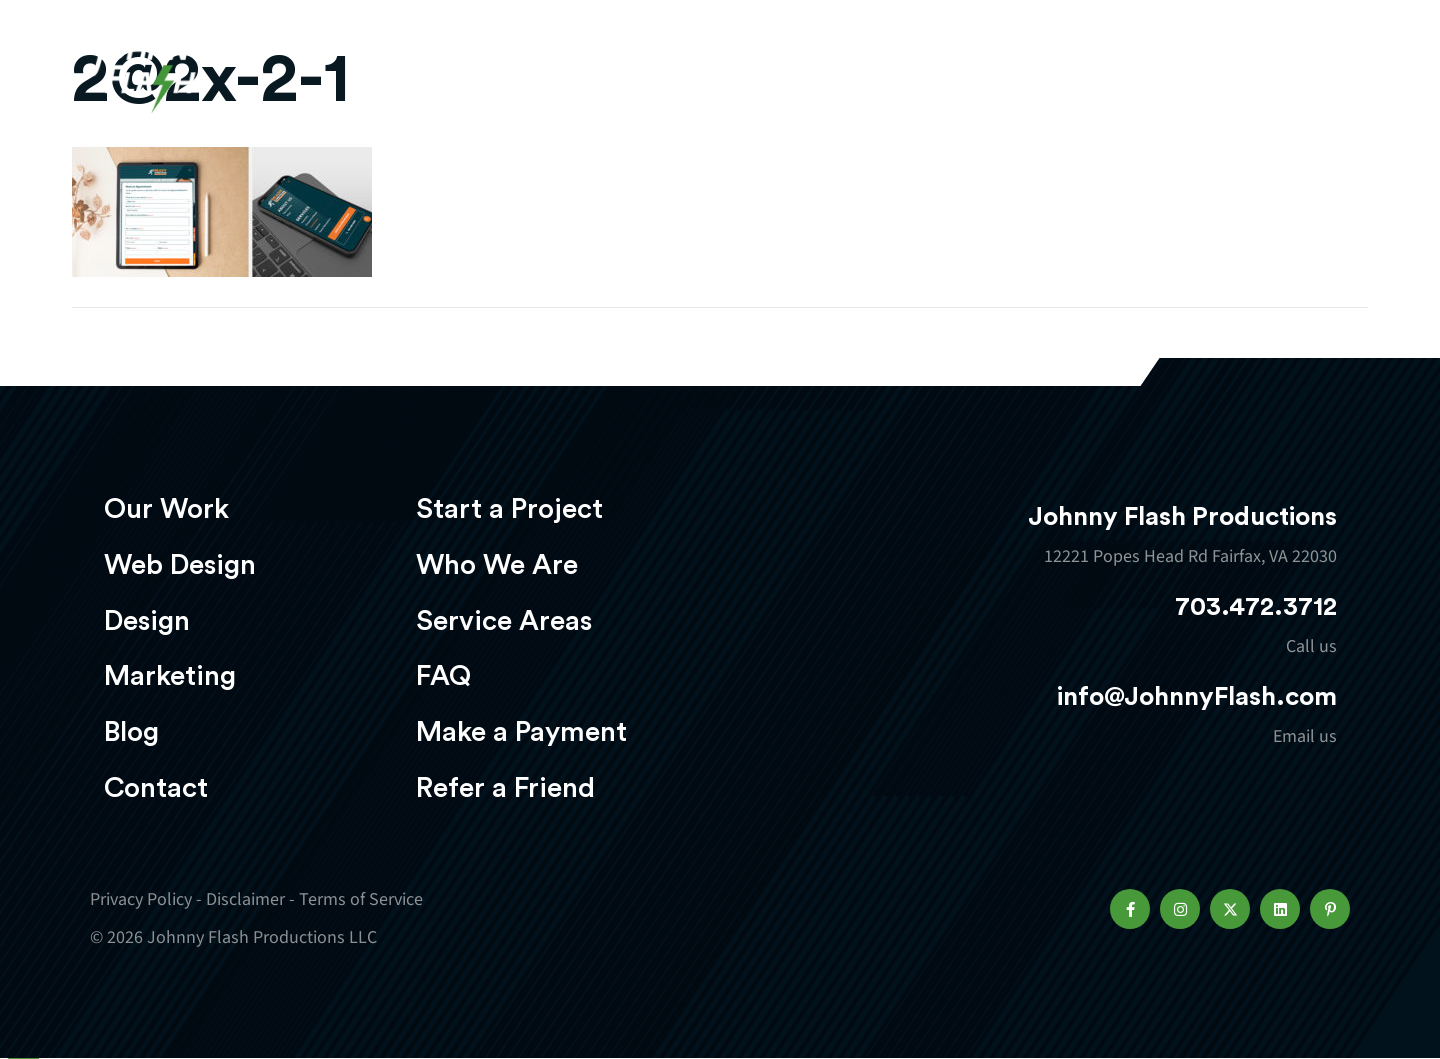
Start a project (1233, 78)
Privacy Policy (141, 899)
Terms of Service (361, 899)
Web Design (705, 76)
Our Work (557, 76)
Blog (131, 732)
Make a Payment (521, 732)
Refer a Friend (505, 788)
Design (836, 76)
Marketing (965, 76)
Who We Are (497, 565)
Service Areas (504, 621)
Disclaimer (245, 899)
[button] (1130, 909)
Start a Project (509, 509)
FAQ (443, 676)
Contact (156, 788)
